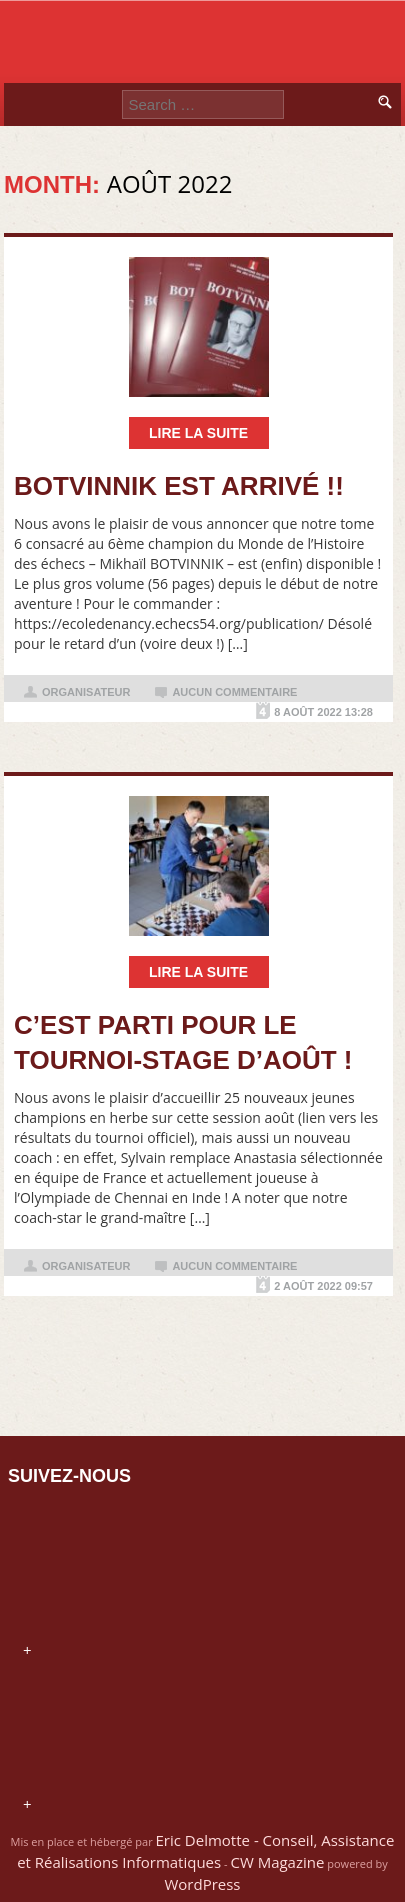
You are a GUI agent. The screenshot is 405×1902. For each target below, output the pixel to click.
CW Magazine (277, 1862)
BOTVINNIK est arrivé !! (179, 486)
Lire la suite (198, 433)
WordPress (202, 1884)
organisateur (86, 692)
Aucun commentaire (234, 692)
